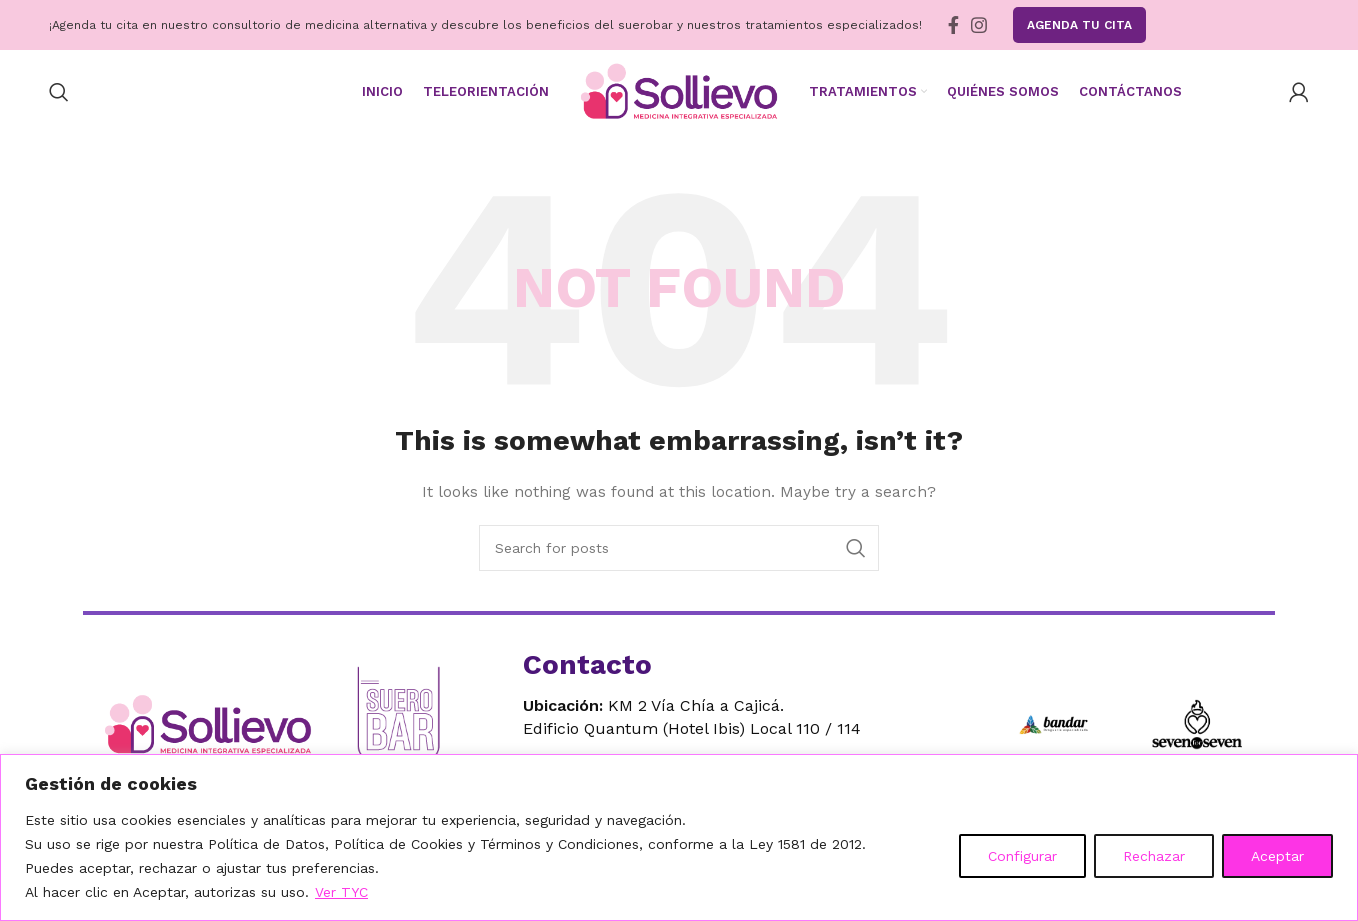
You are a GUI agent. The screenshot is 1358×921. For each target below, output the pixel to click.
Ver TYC (341, 892)
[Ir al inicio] (213, 726)
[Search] (59, 93)
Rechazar (1154, 856)
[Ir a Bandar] (1053, 726)
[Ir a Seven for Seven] (1196, 726)
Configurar (1022, 856)
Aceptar (1277, 856)
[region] (679, 837)
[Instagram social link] (979, 25)
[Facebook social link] (953, 25)
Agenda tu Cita (1079, 25)
